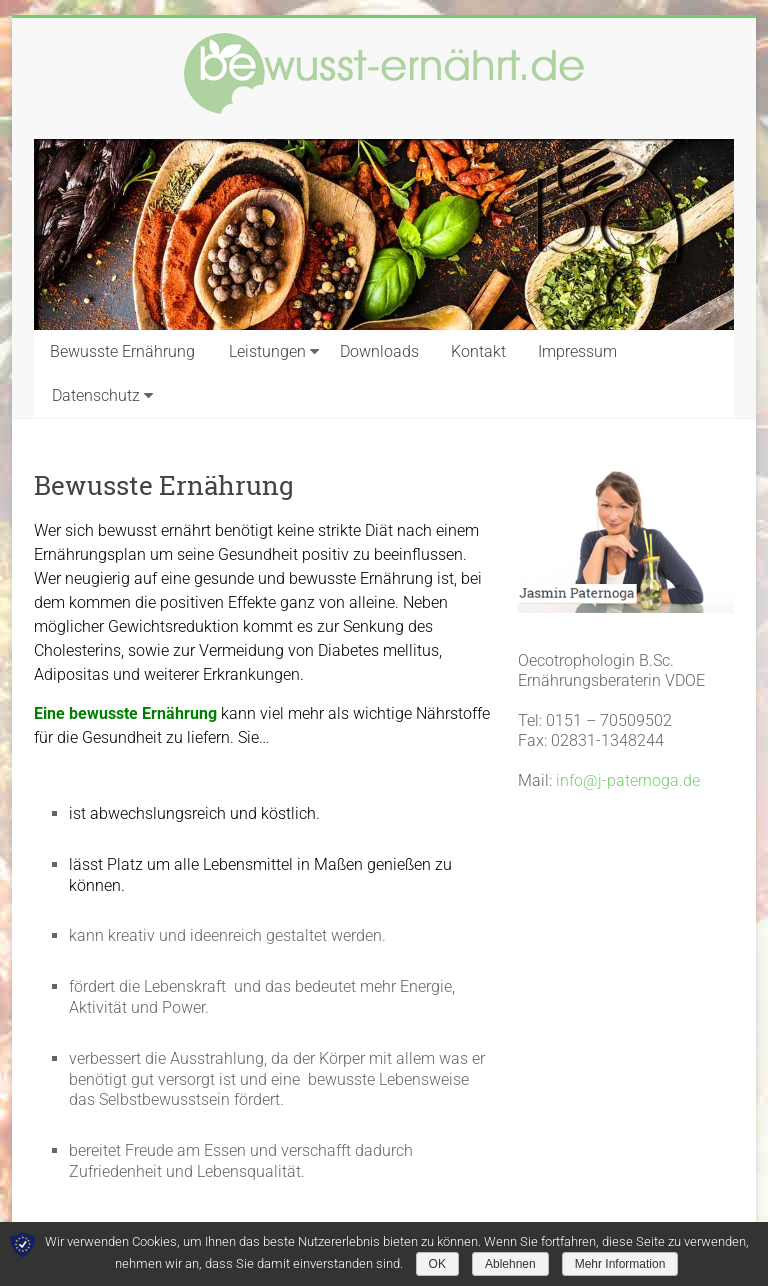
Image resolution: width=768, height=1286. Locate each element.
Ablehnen (510, 1264)
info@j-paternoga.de (628, 780)
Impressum (577, 351)
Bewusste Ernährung (122, 351)
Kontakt (478, 351)
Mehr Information (620, 1264)
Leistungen (267, 351)
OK (437, 1264)
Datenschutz (96, 395)
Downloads (379, 351)
